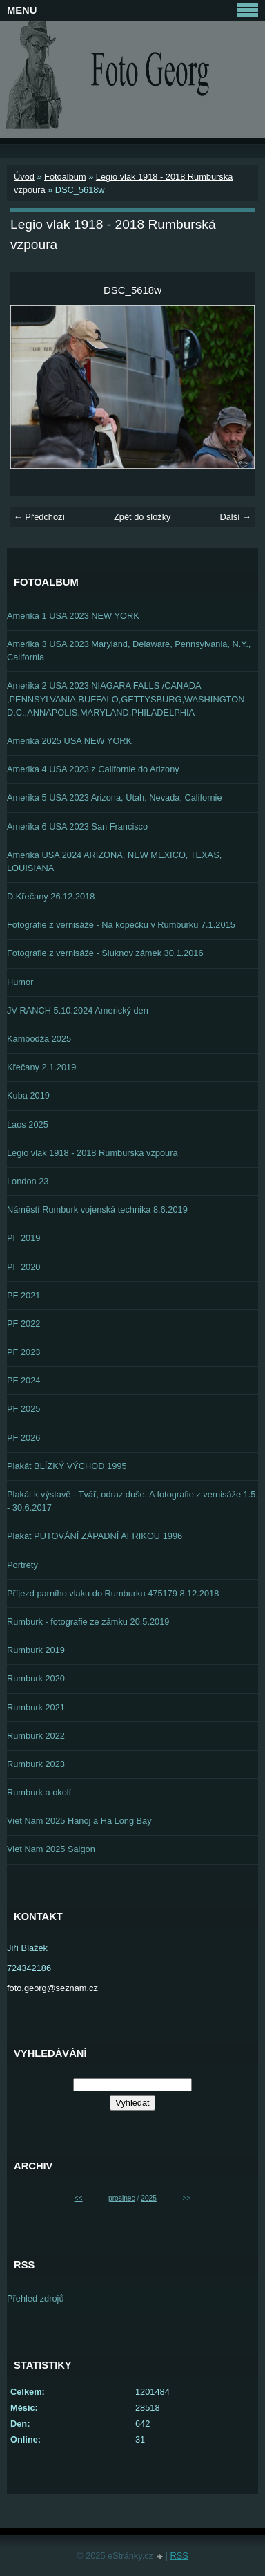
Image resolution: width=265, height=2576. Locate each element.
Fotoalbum (65, 176)
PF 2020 (23, 1267)
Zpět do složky (142, 517)
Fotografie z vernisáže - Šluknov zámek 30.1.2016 (105, 953)
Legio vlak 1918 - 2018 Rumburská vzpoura (92, 1153)
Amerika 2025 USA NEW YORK (69, 741)
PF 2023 (23, 1352)
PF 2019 (23, 1238)
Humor (20, 982)
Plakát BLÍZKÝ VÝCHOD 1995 (67, 1466)
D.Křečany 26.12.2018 (51, 896)
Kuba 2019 (28, 1095)
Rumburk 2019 (36, 1650)
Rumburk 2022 (36, 1735)
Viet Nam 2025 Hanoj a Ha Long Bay (79, 1821)
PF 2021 (23, 1295)
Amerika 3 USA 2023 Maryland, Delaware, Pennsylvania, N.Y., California (129, 650)
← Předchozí (39, 517)
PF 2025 (23, 1408)
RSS (179, 2555)
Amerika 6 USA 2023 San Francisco (77, 826)
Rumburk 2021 (36, 1707)
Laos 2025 (27, 1124)
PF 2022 (23, 1323)
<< (79, 2198)
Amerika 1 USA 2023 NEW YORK (73, 615)
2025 (149, 2198)
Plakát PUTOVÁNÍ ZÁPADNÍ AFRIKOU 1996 (94, 1536)
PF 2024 (23, 1380)
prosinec (121, 2198)
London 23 (28, 1181)
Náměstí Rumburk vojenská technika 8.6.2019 (97, 1209)
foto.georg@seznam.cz (52, 1988)
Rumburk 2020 (36, 1678)
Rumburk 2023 (36, 1764)
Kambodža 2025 (39, 1039)
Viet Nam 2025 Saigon (51, 1849)
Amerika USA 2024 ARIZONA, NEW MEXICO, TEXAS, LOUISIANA (114, 861)
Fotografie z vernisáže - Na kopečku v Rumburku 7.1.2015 (121, 925)
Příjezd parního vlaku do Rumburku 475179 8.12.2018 (113, 1593)
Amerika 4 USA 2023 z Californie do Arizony (93, 769)
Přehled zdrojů (35, 2298)
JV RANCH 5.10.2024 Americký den (77, 1010)
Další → (235, 517)
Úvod (24, 176)
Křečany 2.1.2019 (41, 1067)
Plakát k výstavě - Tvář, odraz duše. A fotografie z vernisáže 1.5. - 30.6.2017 (132, 1501)
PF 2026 (23, 1437)
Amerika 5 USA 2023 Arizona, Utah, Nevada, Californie (114, 797)
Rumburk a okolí (39, 1792)
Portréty (22, 1565)
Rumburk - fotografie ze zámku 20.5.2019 (88, 1621)
